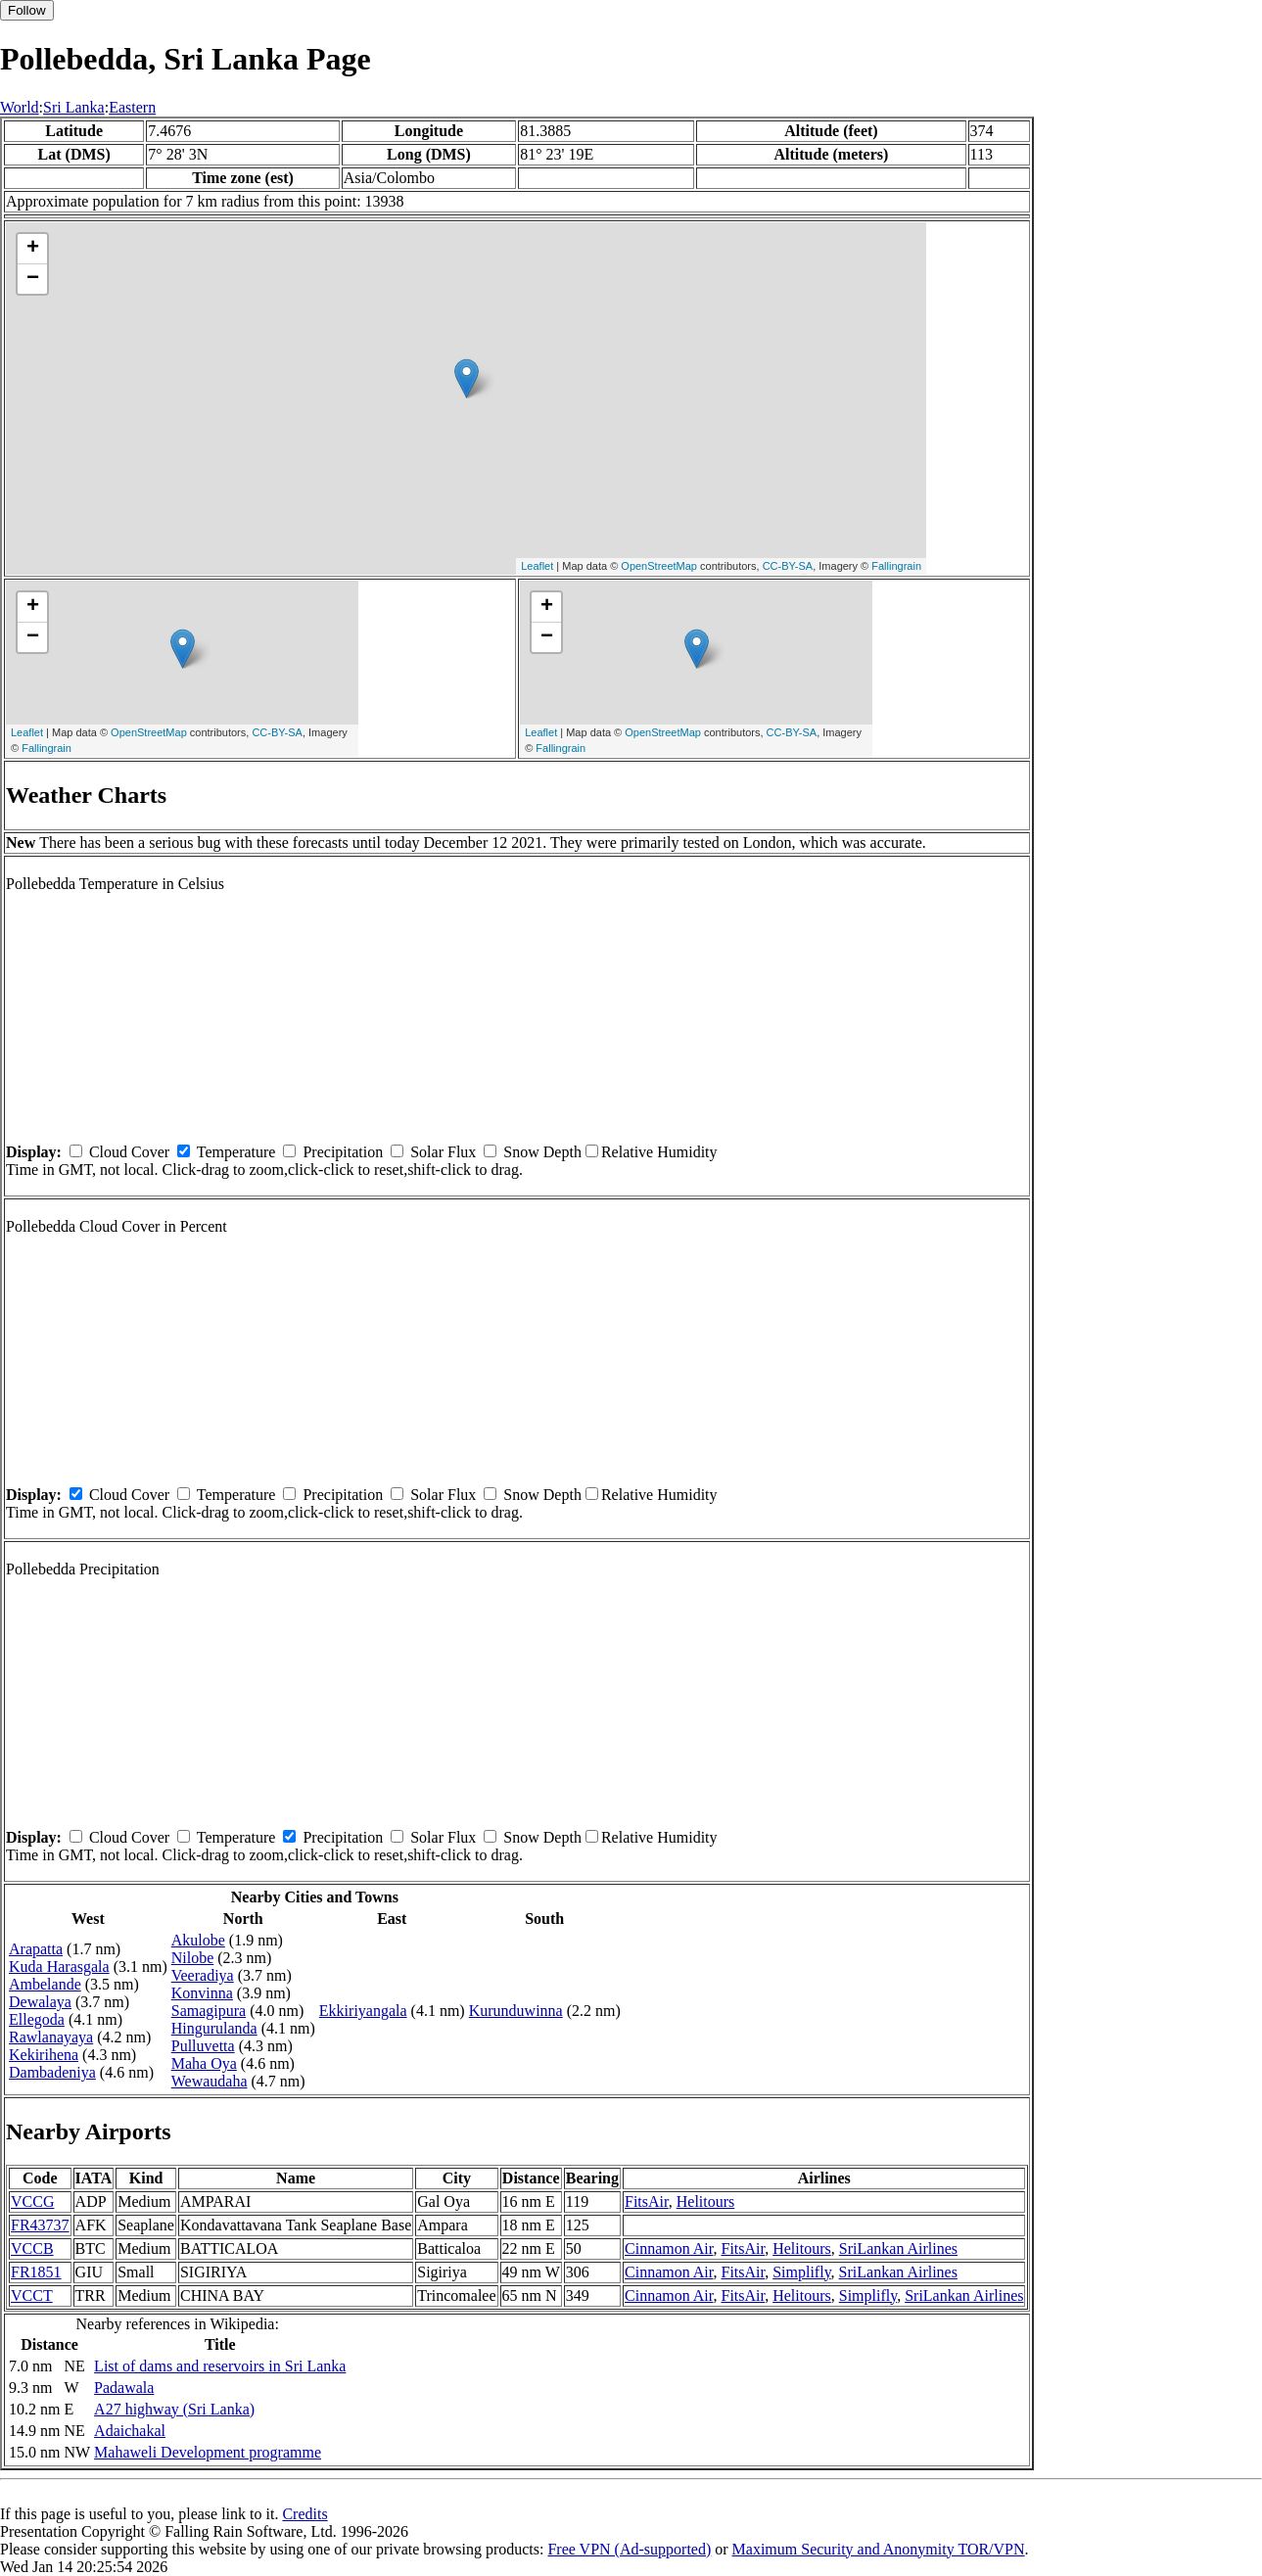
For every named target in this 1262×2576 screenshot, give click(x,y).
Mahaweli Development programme (207, 2452)
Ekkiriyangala (363, 2010)
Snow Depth (542, 1152)
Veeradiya (202, 1975)
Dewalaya (40, 2001)
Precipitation (343, 1152)
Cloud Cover (129, 1152)
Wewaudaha (209, 2081)
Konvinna (202, 1993)
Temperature (236, 1152)
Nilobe (192, 1957)
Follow (27, 10)
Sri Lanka (74, 107)
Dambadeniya (52, 2072)
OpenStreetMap (659, 566)
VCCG (32, 2201)
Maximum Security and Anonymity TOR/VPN (878, 2549)
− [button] (32, 279)
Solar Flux (443, 1152)
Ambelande (45, 1984)
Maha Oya (204, 2063)
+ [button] (32, 248)
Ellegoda (37, 2019)
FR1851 (36, 2272)
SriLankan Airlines (898, 2248)
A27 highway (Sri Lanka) (174, 2409)
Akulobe (198, 1940)
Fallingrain (896, 566)
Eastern (132, 107)
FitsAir (647, 2201)
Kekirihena (43, 2054)
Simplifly (801, 2272)
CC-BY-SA (788, 566)
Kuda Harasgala (59, 1966)
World (19, 107)
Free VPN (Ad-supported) (629, 2549)
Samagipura (208, 2010)
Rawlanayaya (51, 2037)
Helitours (706, 2201)
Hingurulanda (214, 2028)
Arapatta (36, 1949)
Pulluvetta (203, 2045)
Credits (304, 2514)
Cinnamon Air (669, 2248)
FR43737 (40, 2225)
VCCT (32, 2295)
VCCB (32, 2248)
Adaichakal (129, 2430)
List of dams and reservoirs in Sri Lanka (220, 2366)
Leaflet (537, 566)
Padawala (124, 2387)
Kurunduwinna (516, 2010)
